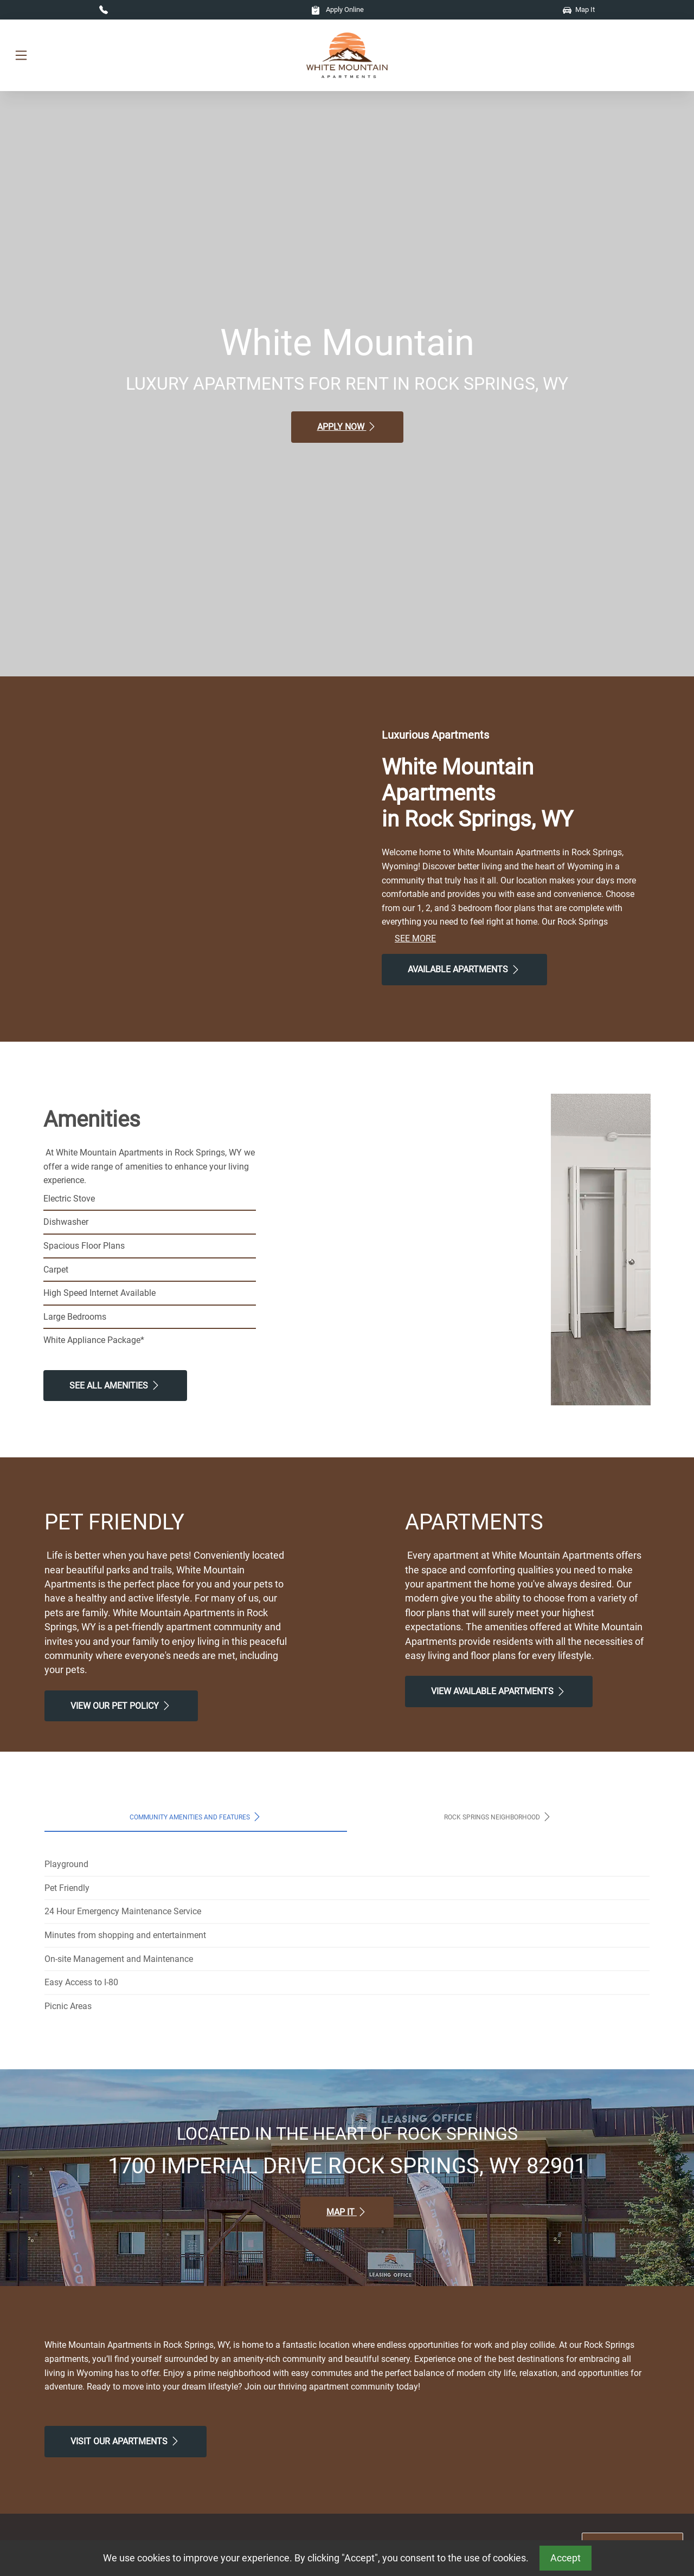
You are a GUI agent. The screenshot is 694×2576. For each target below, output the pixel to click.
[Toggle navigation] (21, 56)
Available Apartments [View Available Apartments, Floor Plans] (464, 969)
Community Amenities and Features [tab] (196, 1816)
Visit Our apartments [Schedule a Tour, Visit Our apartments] (125, 2441)
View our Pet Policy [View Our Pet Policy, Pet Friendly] (121, 1705)
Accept (565, 2558)
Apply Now (347, 426)
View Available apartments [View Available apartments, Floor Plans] (499, 1691)
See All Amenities (115, 1385)
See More (415, 938)
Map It (579, 9)
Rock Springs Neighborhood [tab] (498, 1816)
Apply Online (337, 9)
